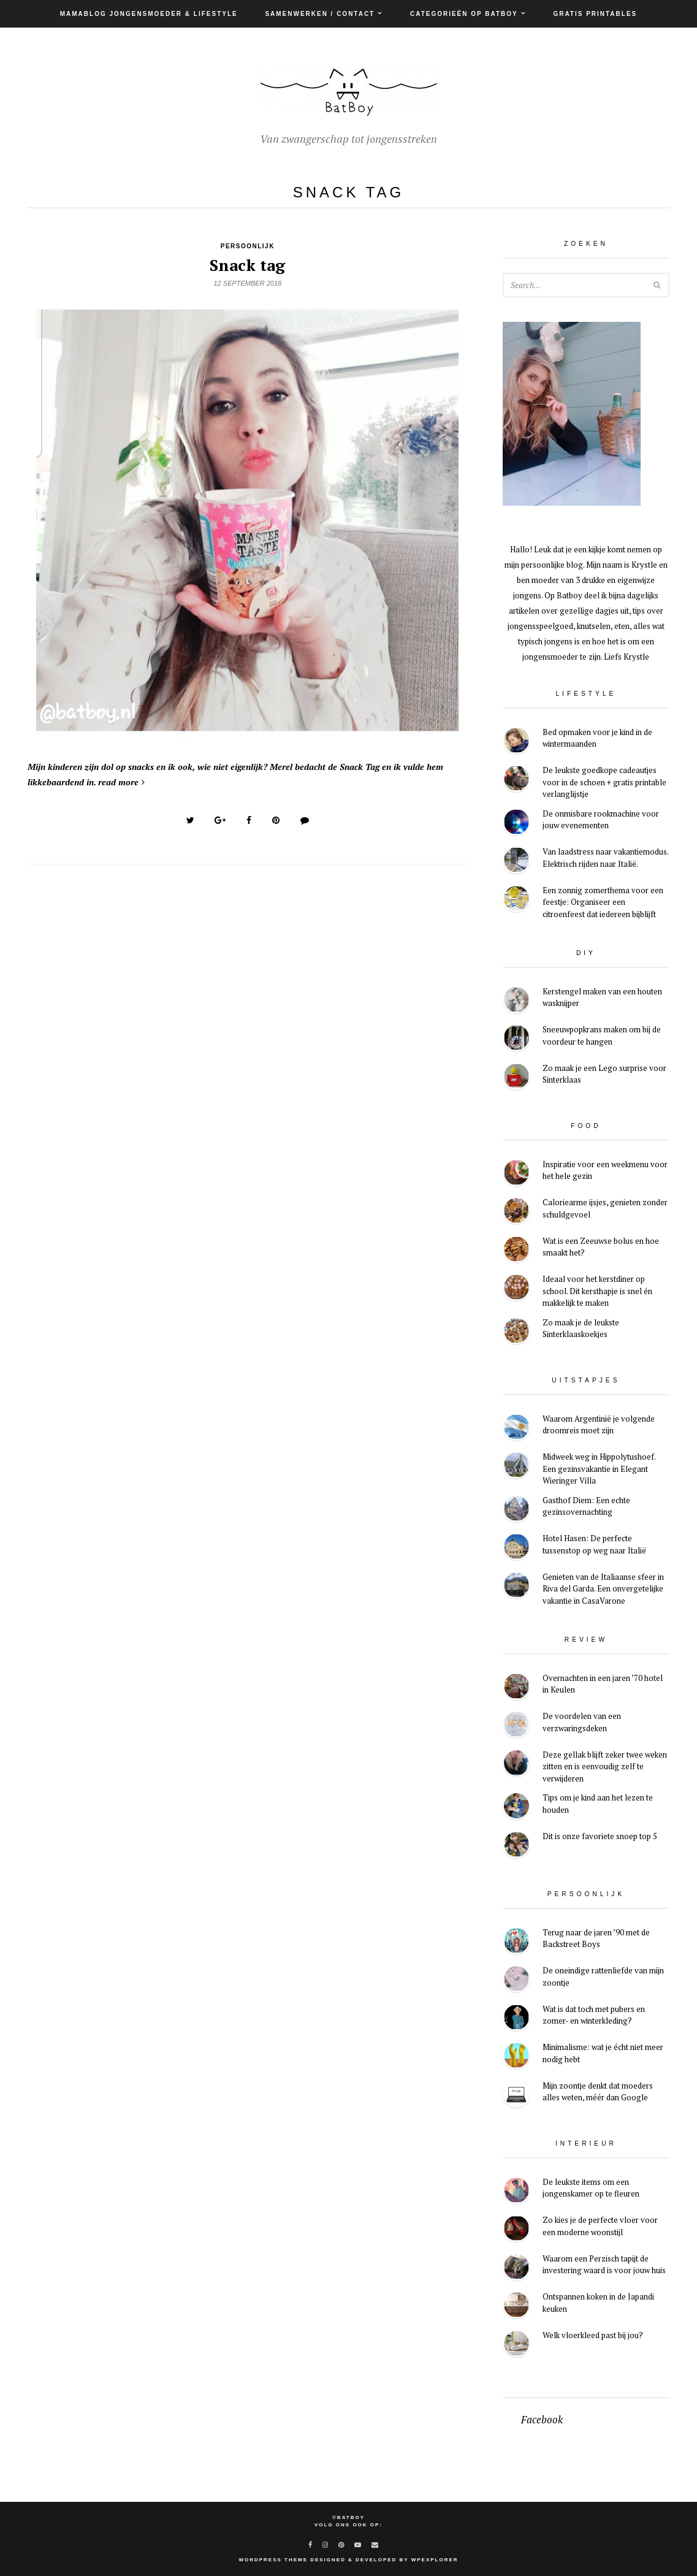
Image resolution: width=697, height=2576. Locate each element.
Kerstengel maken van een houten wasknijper (602, 997)
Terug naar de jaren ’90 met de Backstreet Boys (596, 1938)
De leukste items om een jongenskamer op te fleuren (591, 2188)
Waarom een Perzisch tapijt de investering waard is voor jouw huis (604, 2264)
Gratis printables (595, 13)
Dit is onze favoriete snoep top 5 (600, 1836)
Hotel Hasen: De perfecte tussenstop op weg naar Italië (594, 1544)
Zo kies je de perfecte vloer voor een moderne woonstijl (600, 2226)
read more (121, 782)
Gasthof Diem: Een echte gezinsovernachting (586, 1506)
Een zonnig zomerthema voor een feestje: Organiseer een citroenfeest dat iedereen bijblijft (603, 902)
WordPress (259, 2560)
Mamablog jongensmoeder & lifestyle (149, 13)
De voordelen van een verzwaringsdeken (582, 1722)
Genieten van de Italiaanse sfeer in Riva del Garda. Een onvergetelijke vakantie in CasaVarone (603, 1588)
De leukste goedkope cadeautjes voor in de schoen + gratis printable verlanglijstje (604, 781)
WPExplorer (435, 2560)
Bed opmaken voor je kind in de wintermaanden (597, 738)
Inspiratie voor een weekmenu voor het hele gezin (605, 1170)
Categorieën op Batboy (464, 13)
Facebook (542, 2419)
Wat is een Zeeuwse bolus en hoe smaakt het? (601, 1247)
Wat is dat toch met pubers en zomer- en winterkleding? (594, 2015)
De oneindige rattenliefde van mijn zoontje (603, 1976)
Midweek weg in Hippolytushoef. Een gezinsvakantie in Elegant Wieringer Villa (599, 1468)
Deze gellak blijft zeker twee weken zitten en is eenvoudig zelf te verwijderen (605, 1766)
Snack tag (247, 264)
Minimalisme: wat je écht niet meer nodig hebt (603, 2053)
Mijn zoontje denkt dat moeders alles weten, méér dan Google (598, 2091)
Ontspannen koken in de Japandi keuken (598, 2302)
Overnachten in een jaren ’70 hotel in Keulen (603, 1684)
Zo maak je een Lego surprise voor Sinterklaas (604, 1074)
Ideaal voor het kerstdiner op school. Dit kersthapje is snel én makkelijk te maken (597, 1290)
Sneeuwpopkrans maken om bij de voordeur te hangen (602, 1035)
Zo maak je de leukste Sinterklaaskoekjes (581, 1328)
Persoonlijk (248, 246)
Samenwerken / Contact (320, 13)
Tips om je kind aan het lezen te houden (598, 1803)
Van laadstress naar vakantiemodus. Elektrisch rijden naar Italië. (605, 857)
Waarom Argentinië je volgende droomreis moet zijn (599, 1424)
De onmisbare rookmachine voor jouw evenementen (601, 819)
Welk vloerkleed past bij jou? (593, 2335)
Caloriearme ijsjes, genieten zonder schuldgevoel (605, 1208)
